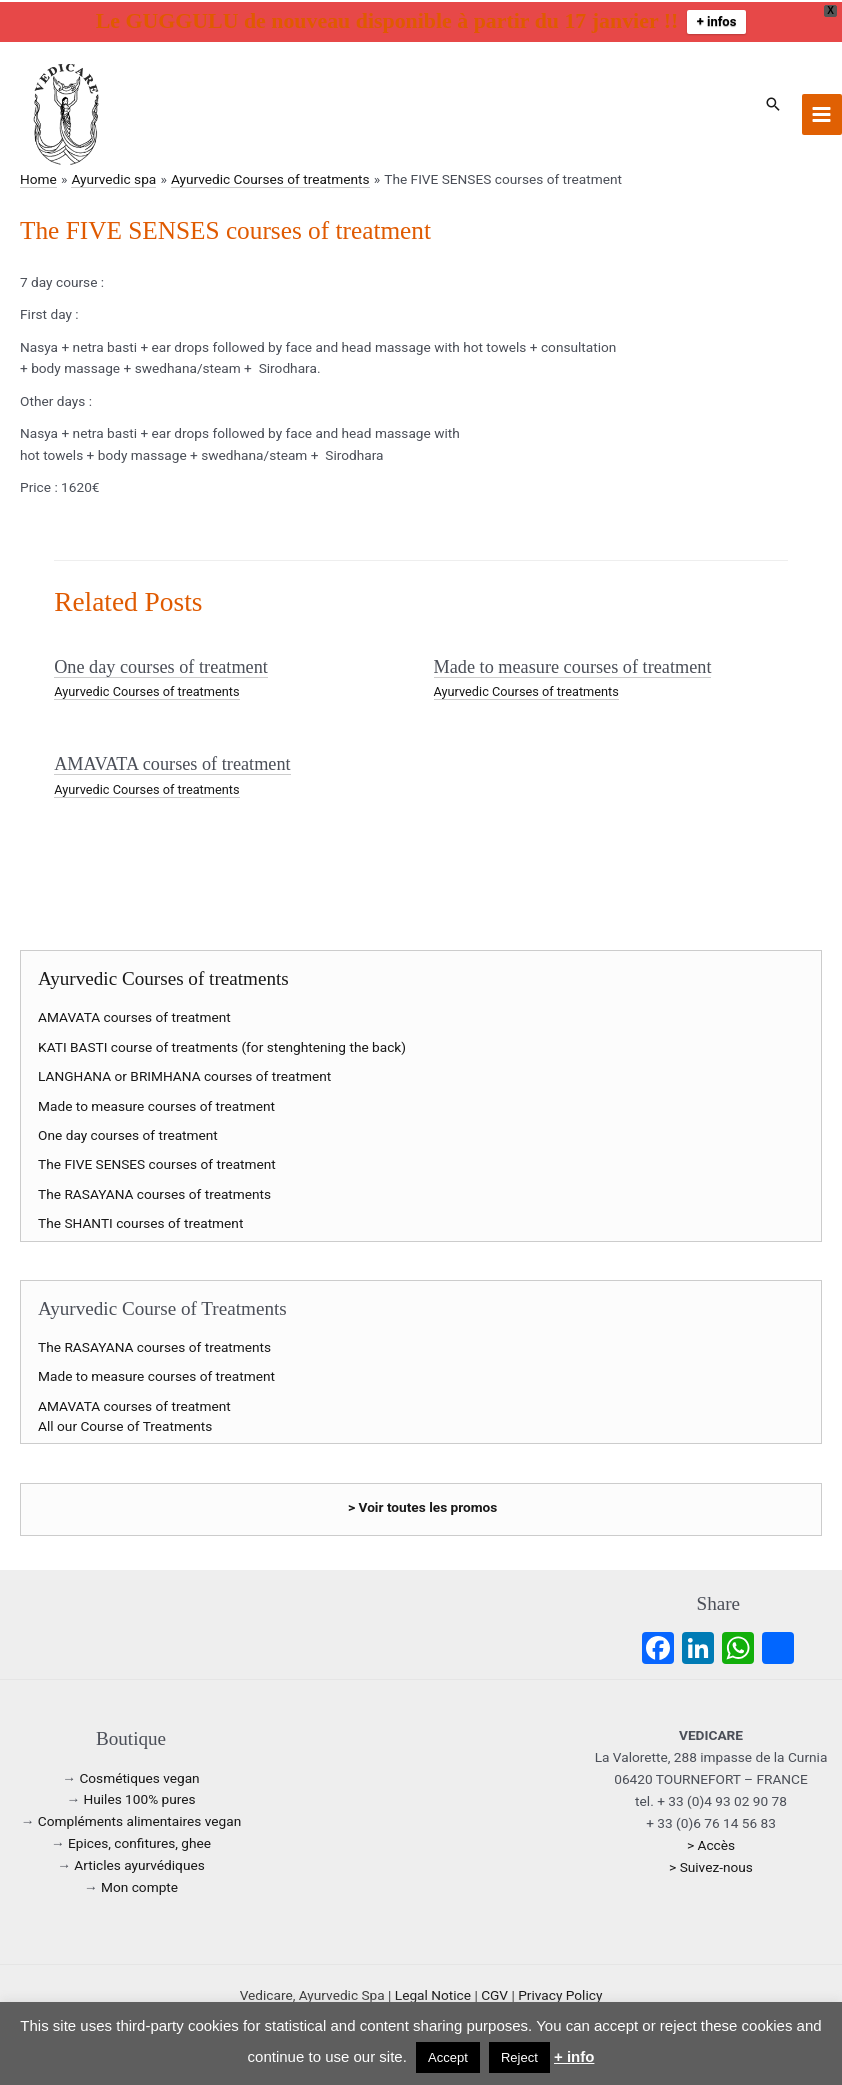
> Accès (711, 1845)
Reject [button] (519, 2057)
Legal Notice (433, 1995)
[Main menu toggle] (822, 114)
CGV (494, 1995)
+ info (574, 2056)
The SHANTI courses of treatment (140, 1223)
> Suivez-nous (711, 1867)
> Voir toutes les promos (422, 1507)
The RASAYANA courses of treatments (154, 1194)
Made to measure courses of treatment (573, 667)
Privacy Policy (560, 1995)
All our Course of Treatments (125, 1426)
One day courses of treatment (161, 667)
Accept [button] (448, 2057)
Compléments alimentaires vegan (139, 1821)
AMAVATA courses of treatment (172, 764)
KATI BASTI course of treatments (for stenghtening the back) (222, 1047)
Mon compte (139, 1887)
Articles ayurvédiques (139, 1865)
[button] (773, 104)
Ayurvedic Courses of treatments (146, 691)
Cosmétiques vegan (139, 1778)
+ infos (717, 21)
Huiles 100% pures (139, 1799)
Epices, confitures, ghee (139, 1843)
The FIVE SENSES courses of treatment (157, 1164)
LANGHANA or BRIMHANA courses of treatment (184, 1076)
